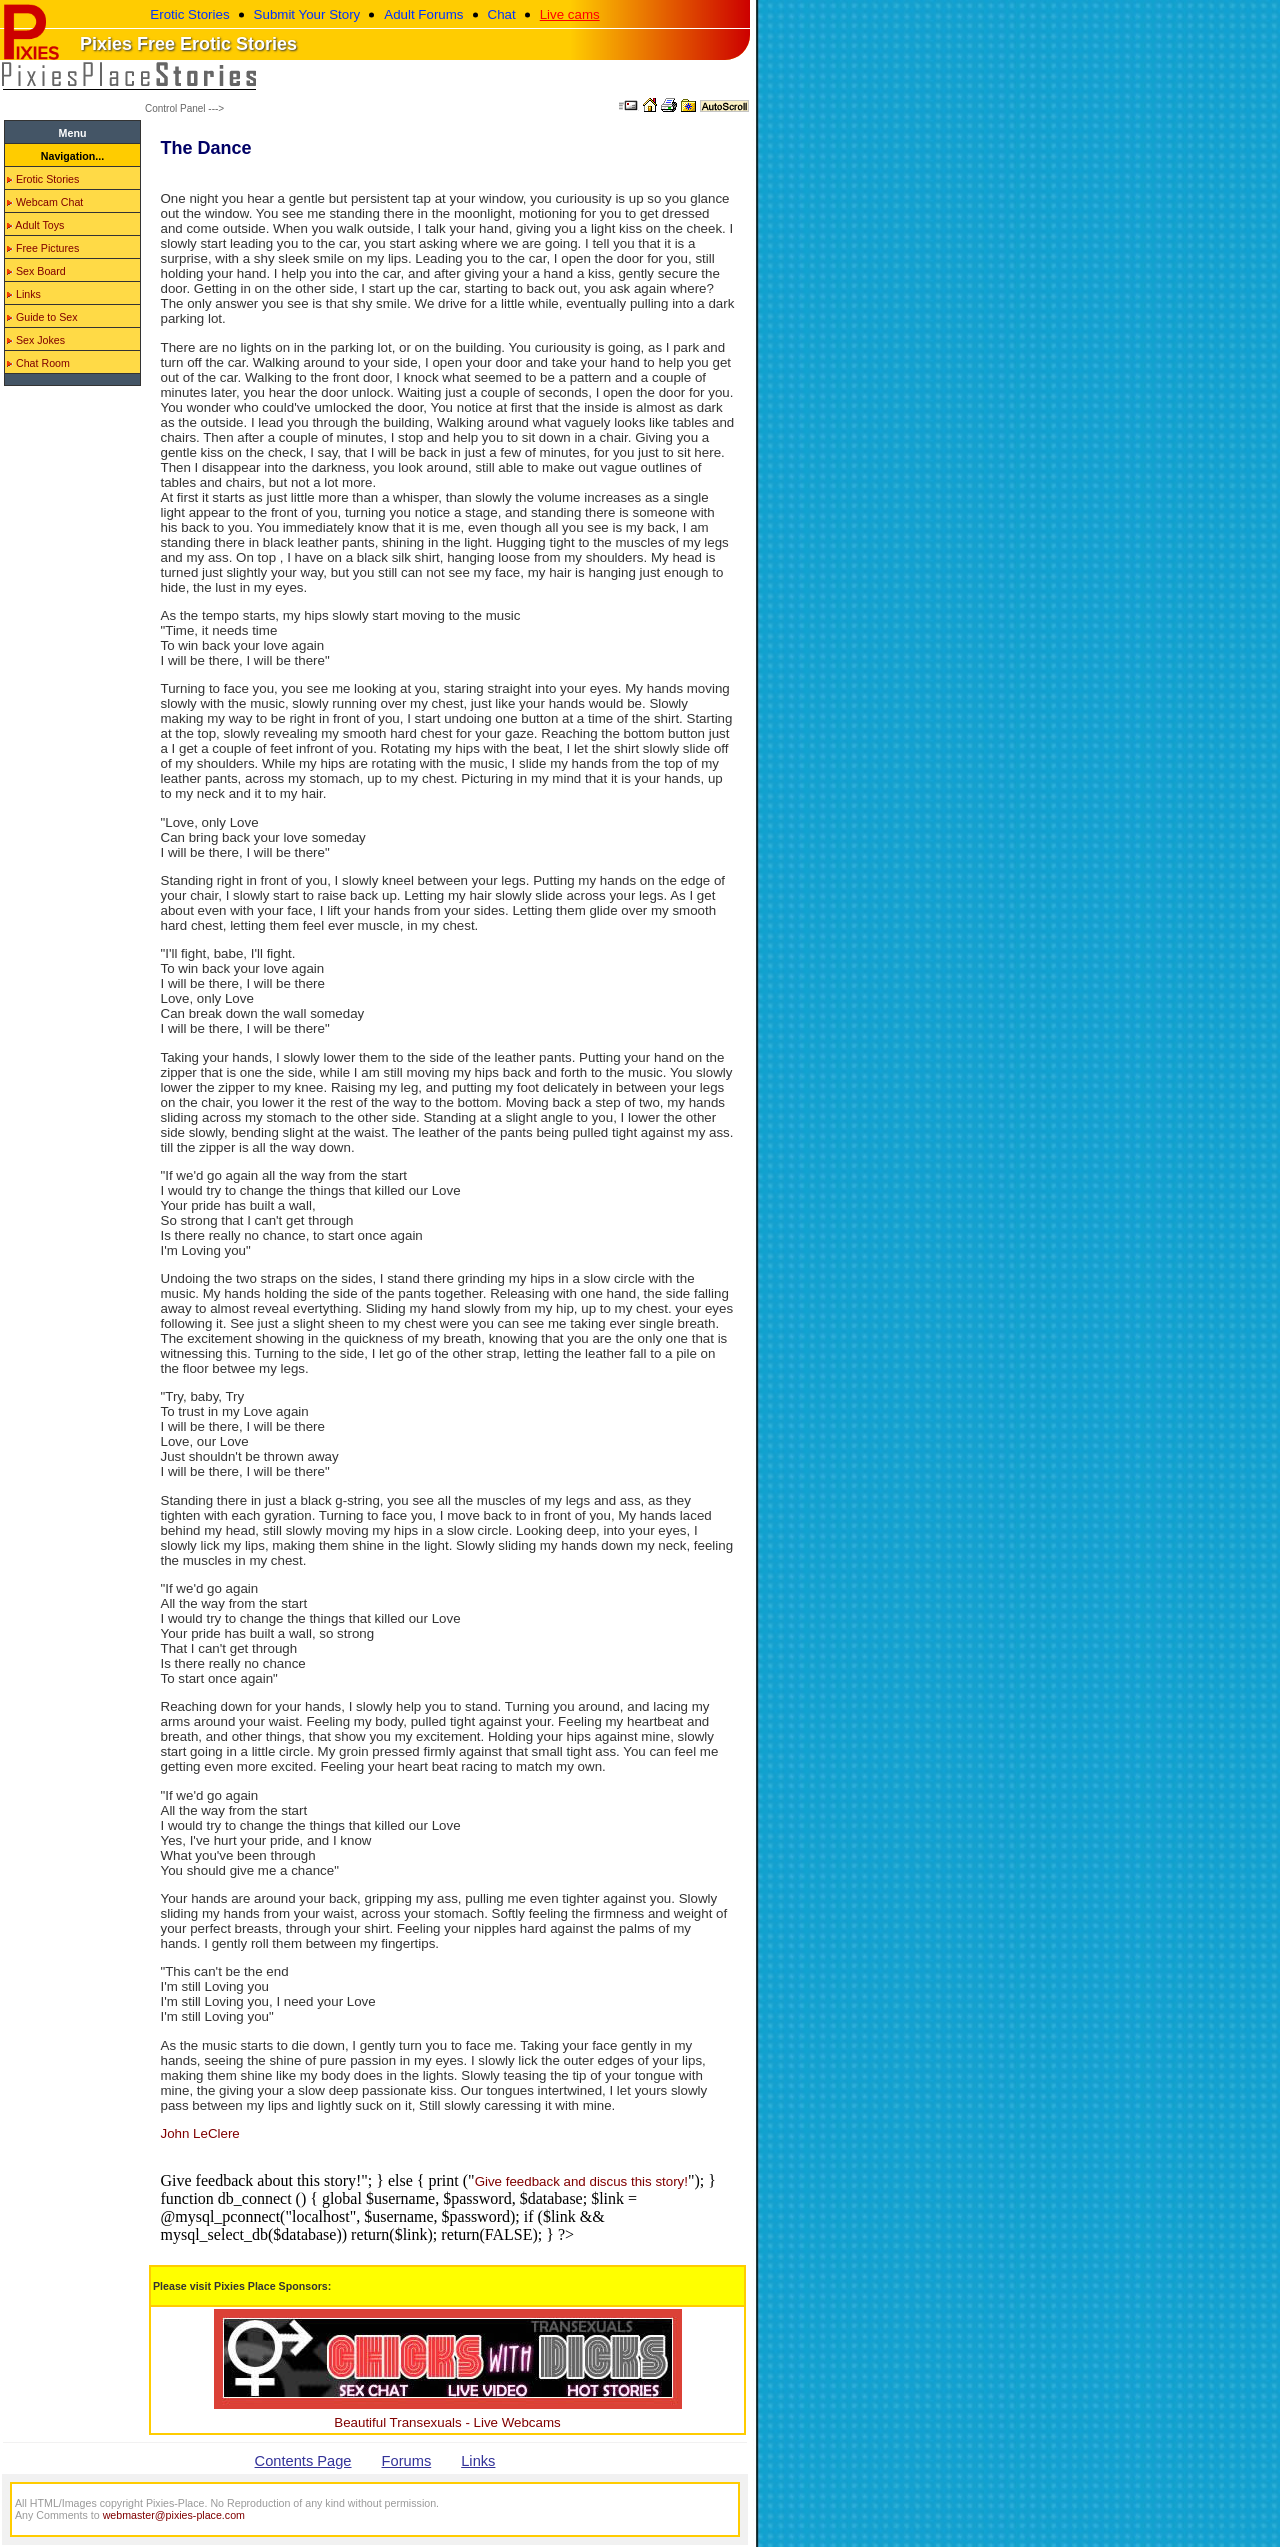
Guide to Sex (42, 317)
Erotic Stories (189, 14)
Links (24, 294)
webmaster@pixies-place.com (174, 2515)
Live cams (570, 14)
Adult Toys (35, 225)
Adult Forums (423, 14)
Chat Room (38, 363)
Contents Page (303, 2461)
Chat (502, 14)
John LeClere (200, 2133)
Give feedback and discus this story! (581, 2181)
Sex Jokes (36, 340)
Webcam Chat (45, 202)
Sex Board (36, 271)
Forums (407, 2461)
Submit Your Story (307, 14)
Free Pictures (43, 248)
